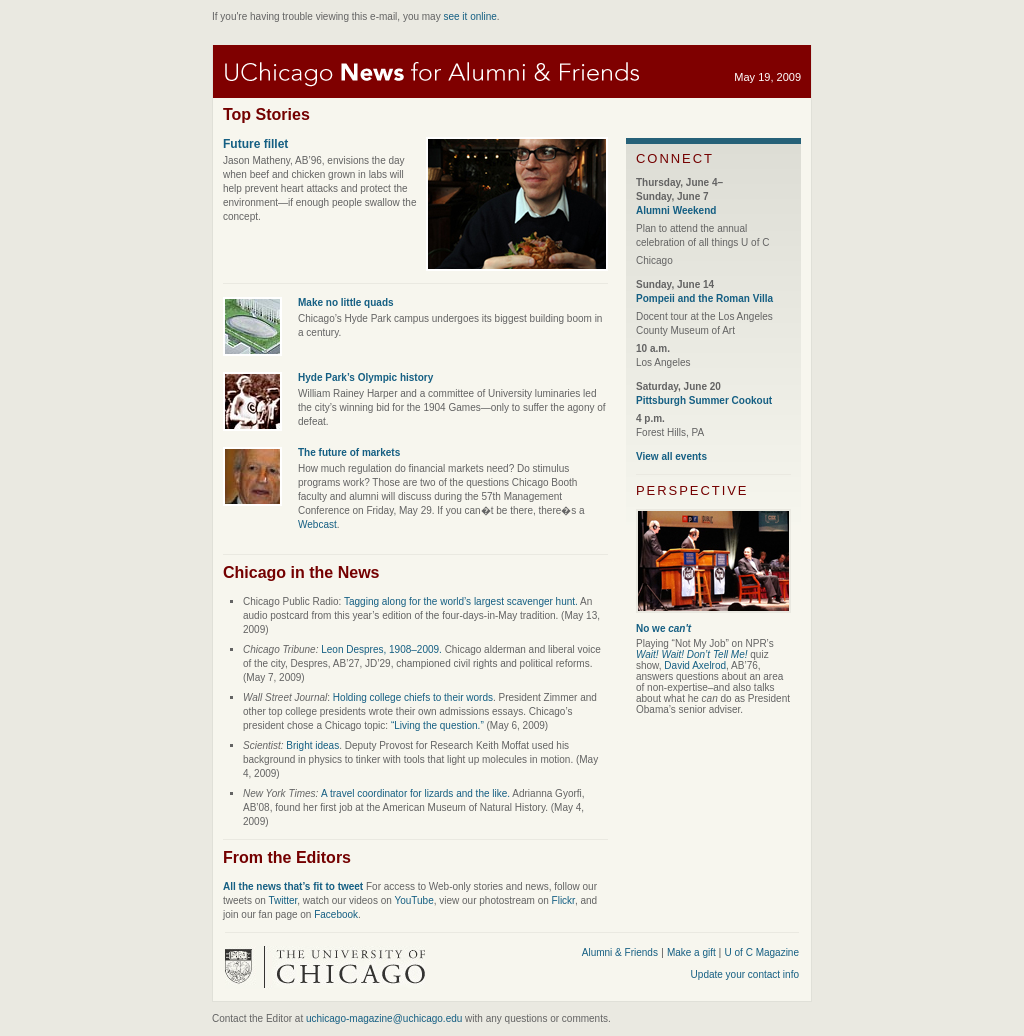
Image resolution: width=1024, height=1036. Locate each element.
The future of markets (349, 452)
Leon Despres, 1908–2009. (381, 649)
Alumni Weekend (676, 210)
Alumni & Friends (620, 952)
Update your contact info (745, 974)
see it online (469, 16)
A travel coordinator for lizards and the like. (415, 793)
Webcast (317, 524)
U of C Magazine (762, 952)
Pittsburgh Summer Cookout (704, 400)
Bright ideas (312, 745)
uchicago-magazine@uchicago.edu (384, 1018)
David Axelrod (695, 665)
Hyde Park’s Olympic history (365, 377)
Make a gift (693, 952)
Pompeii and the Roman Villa (704, 298)
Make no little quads (346, 302)
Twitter (282, 900)
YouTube (413, 900)
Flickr (563, 900)
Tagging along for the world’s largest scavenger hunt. (461, 601)
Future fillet (255, 144)
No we (663, 628)
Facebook (336, 914)
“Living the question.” (437, 725)
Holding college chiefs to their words (413, 697)
